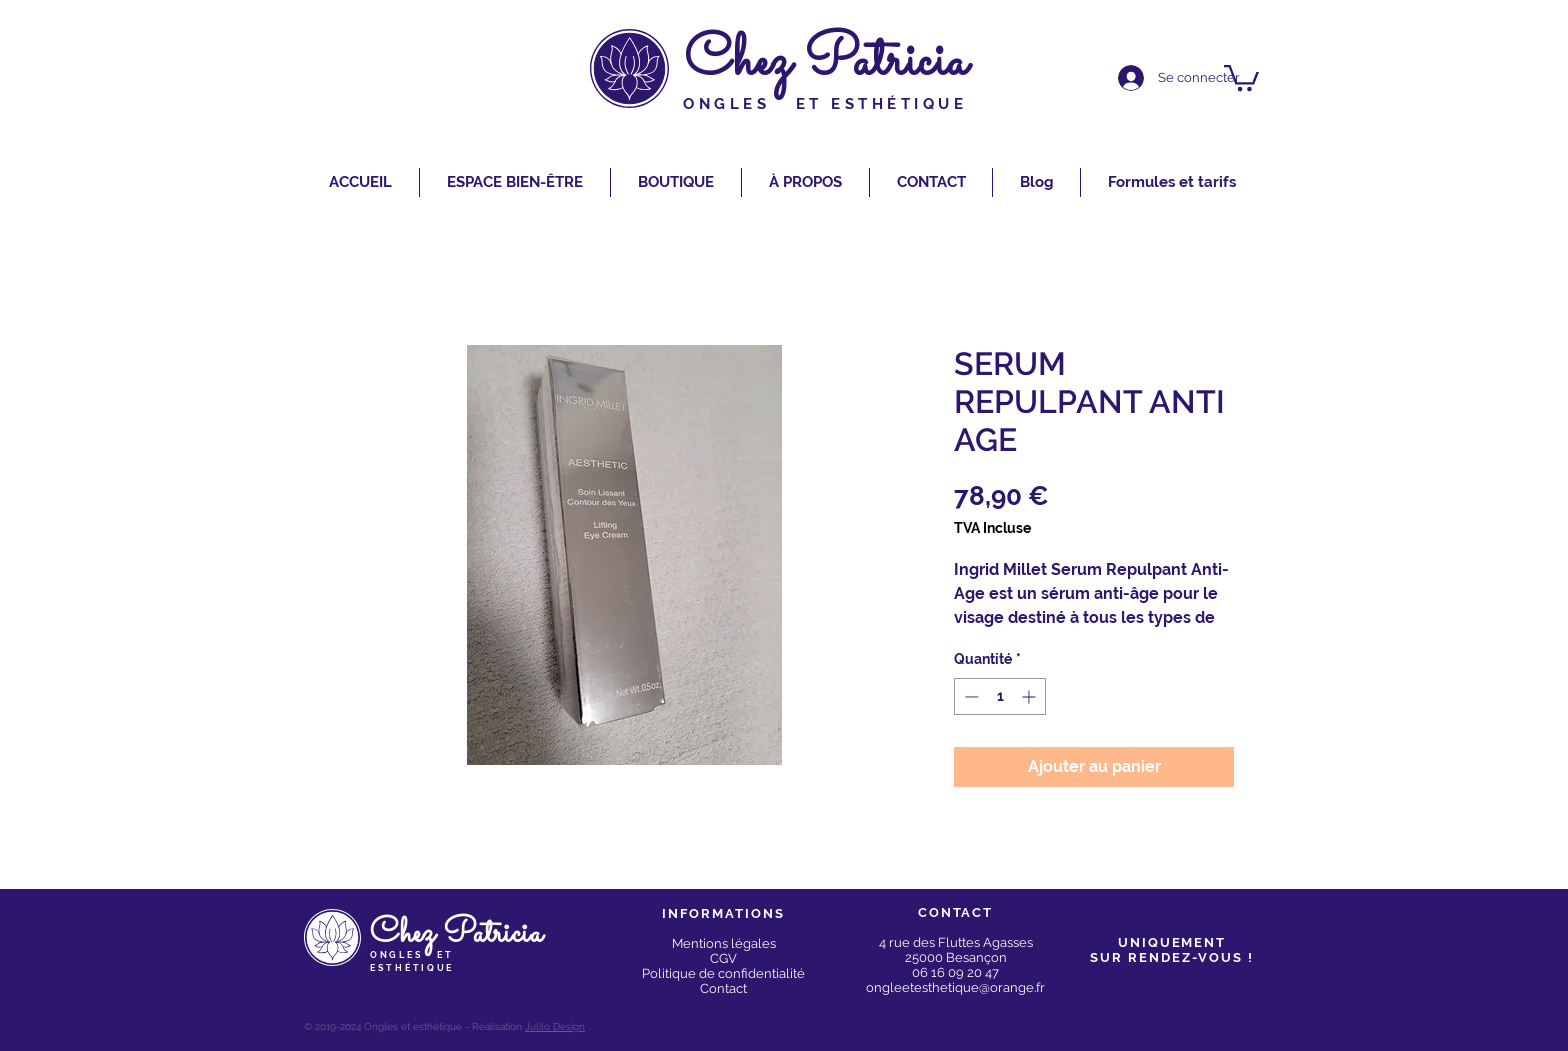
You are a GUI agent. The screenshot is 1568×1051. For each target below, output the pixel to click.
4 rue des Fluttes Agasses (956, 942)
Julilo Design (555, 1026)
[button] (1241, 76)
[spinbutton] (1000, 696)
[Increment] (1030, 696)
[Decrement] (969, 696)
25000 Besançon (956, 957)
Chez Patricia (826, 62)
